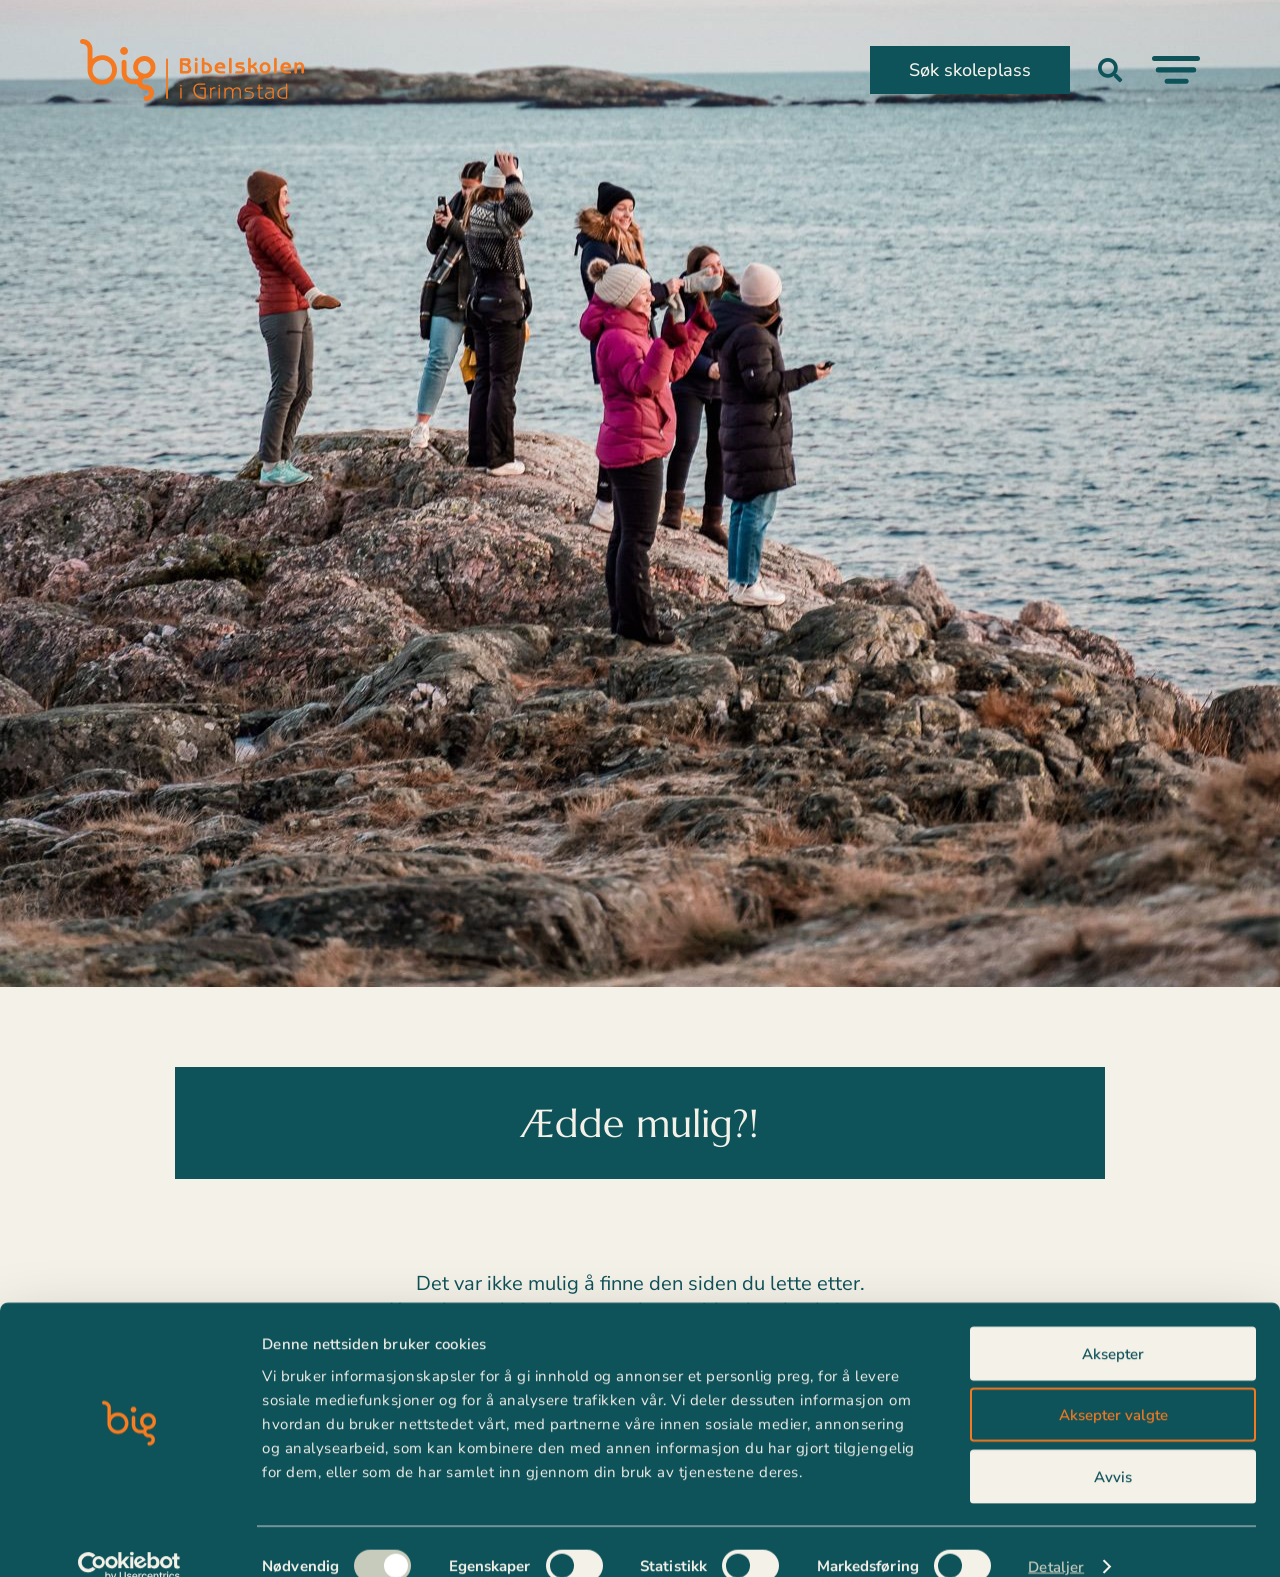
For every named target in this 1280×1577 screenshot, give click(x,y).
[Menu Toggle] (1176, 70)
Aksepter (1113, 1325)
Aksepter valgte (1113, 1387)
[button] (1110, 70)
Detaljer (1056, 1538)
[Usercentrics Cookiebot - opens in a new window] (129, 1538)
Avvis (1113, 1448)
